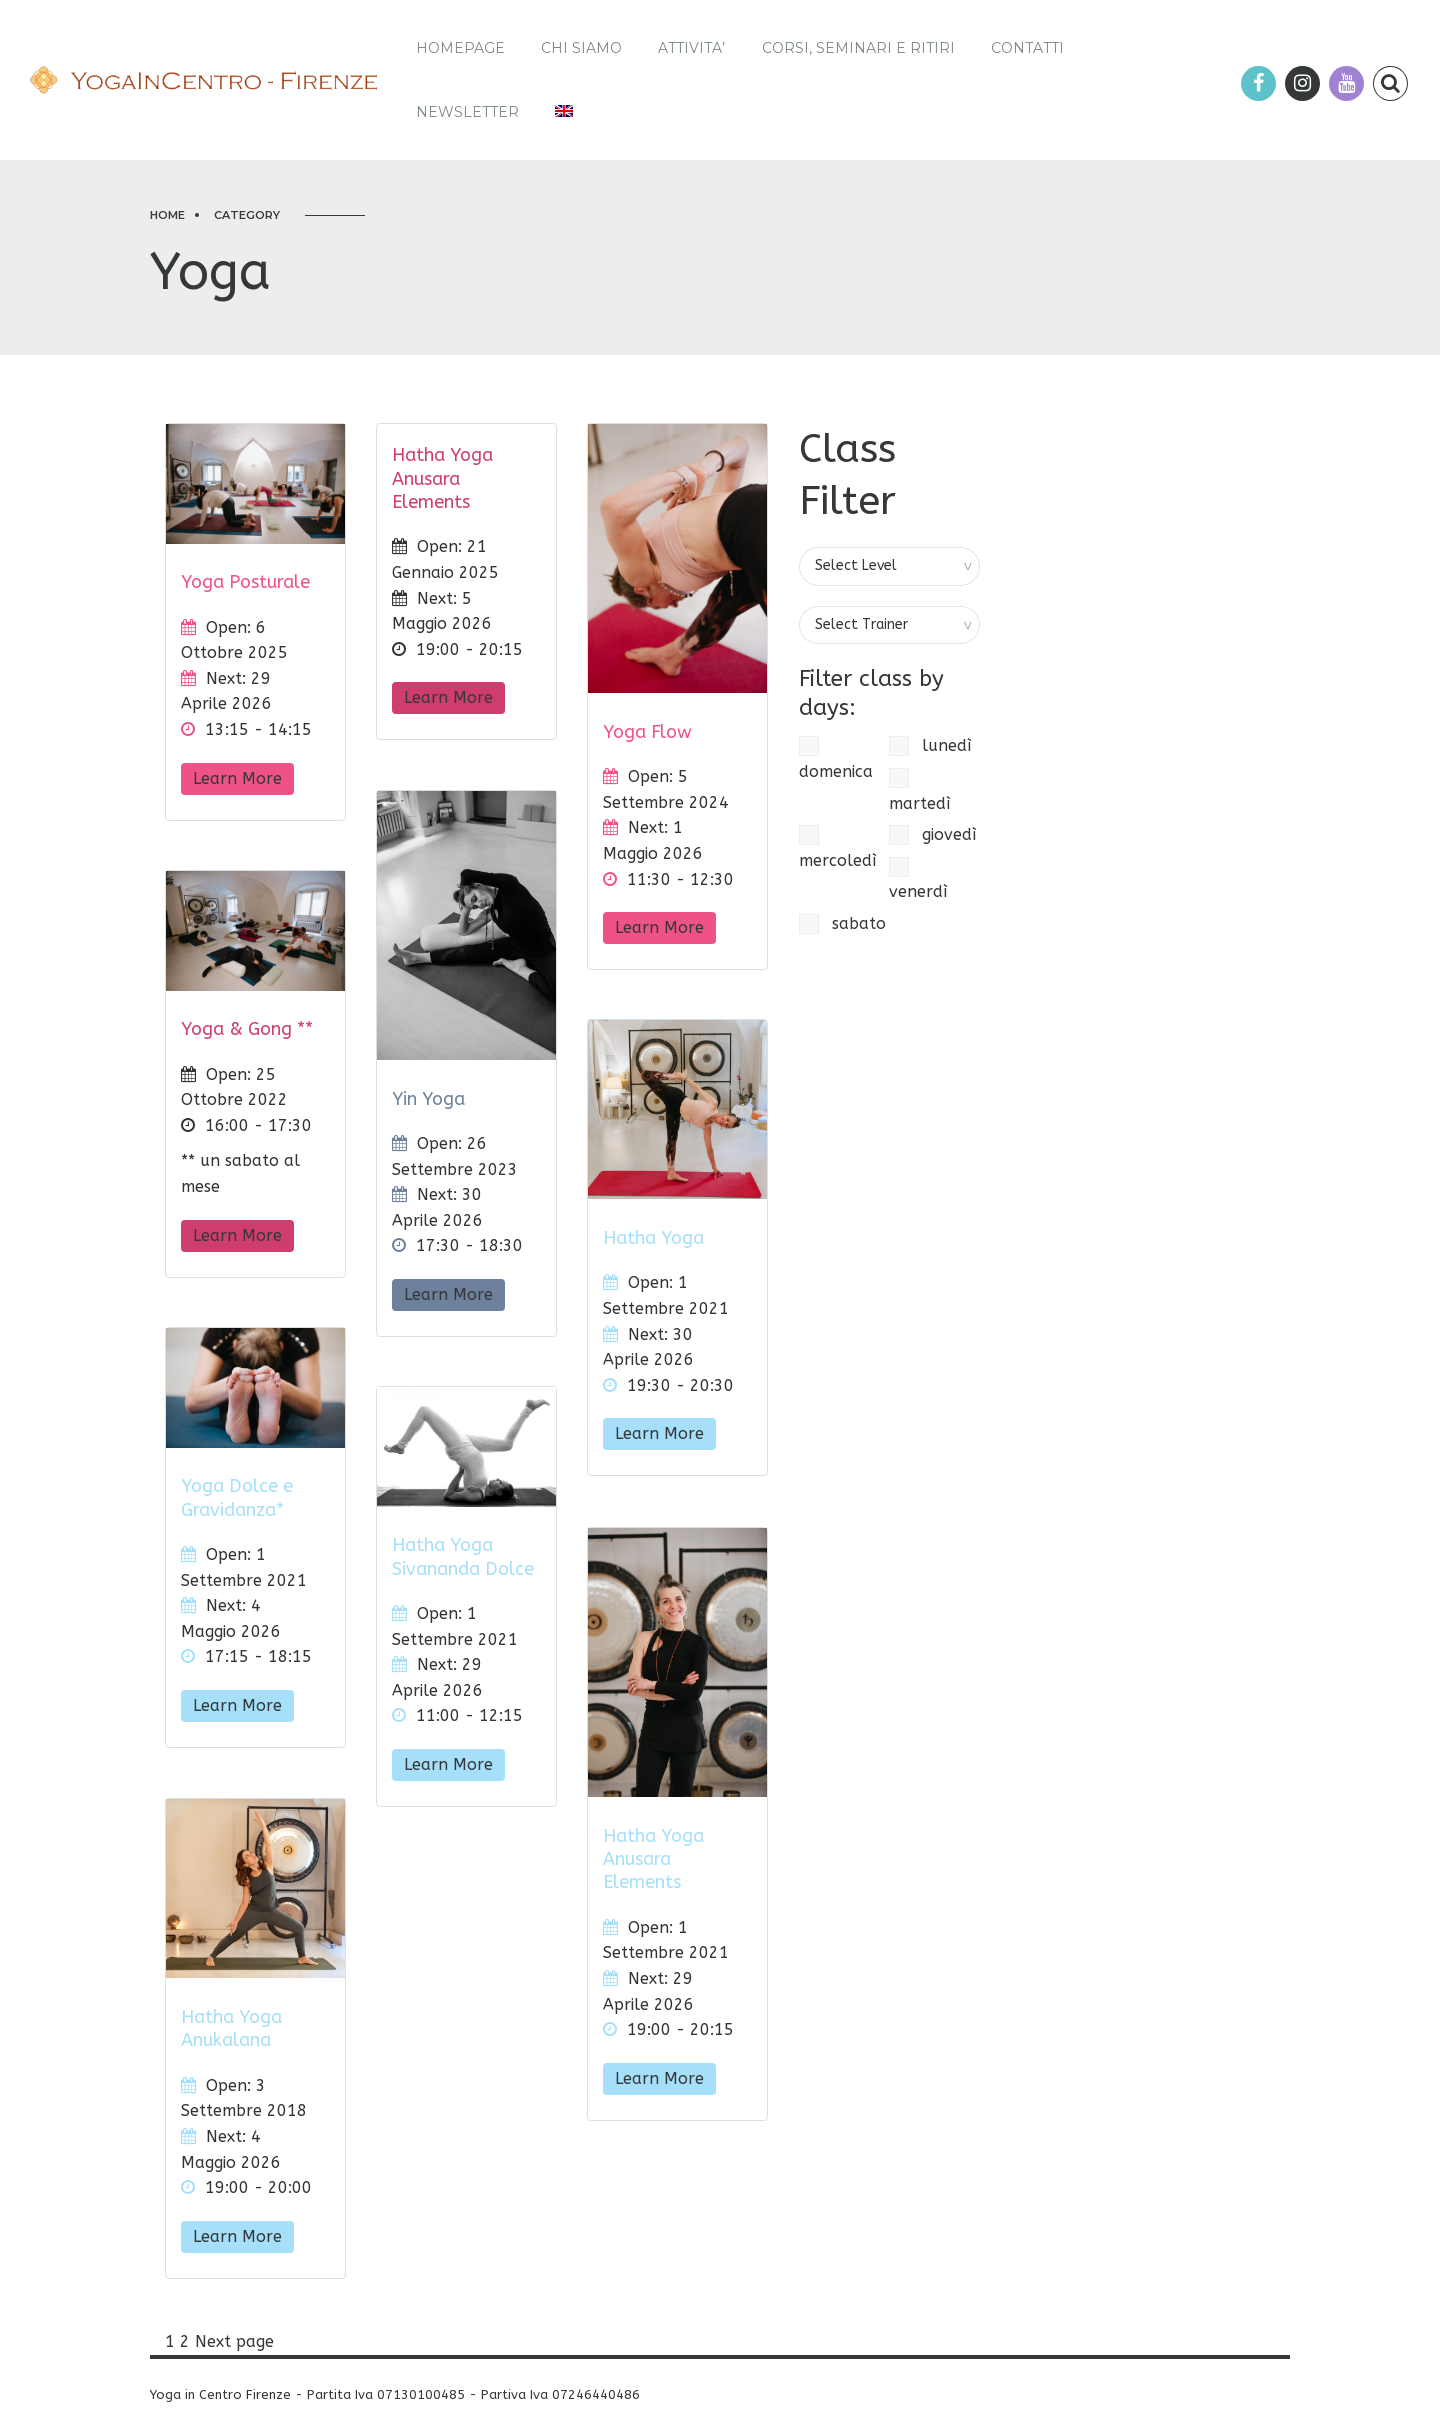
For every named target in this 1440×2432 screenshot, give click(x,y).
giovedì (932, 835)
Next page (234, 2341)
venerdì (918, 879)
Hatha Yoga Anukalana (231, 2028)
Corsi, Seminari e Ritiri (858, 48)
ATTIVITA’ (691, 48)
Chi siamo (581, 48)
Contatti (1027, 48)
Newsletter (467, 112)
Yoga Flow (647, 732)
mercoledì (837, 847)
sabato (842, 924)
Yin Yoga (428, 1099)
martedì (919, 790)
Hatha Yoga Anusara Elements (442, 478)
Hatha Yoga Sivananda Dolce (463, 1556)
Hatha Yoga (653, 1238)
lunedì (930, 746)
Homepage (460, 48)
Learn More (237, 778)
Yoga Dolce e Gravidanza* (237, 1497)
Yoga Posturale (245, 582)
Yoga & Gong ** (247, 1029)
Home (167, 215)
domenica (836, 758)
